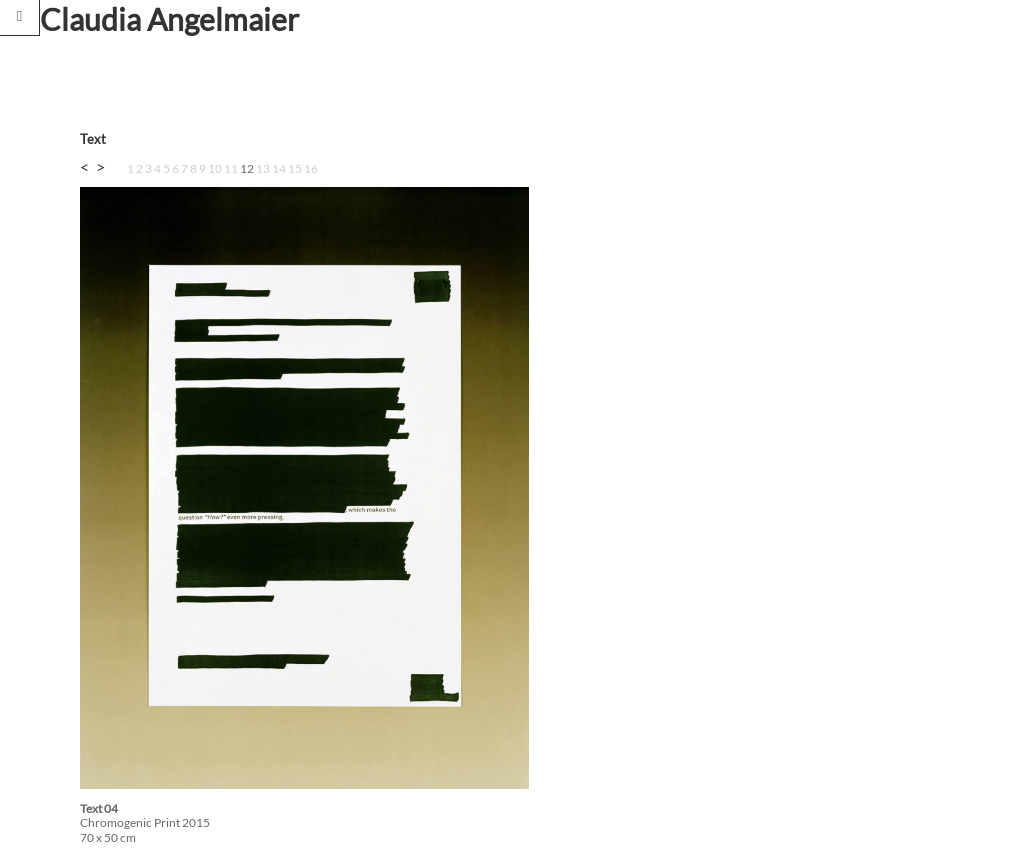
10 (215, 168)
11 (231, 168)
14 (279, 168)
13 (263, 168)
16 (311, 168)
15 (295, 168)
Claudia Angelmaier (169, 19)
